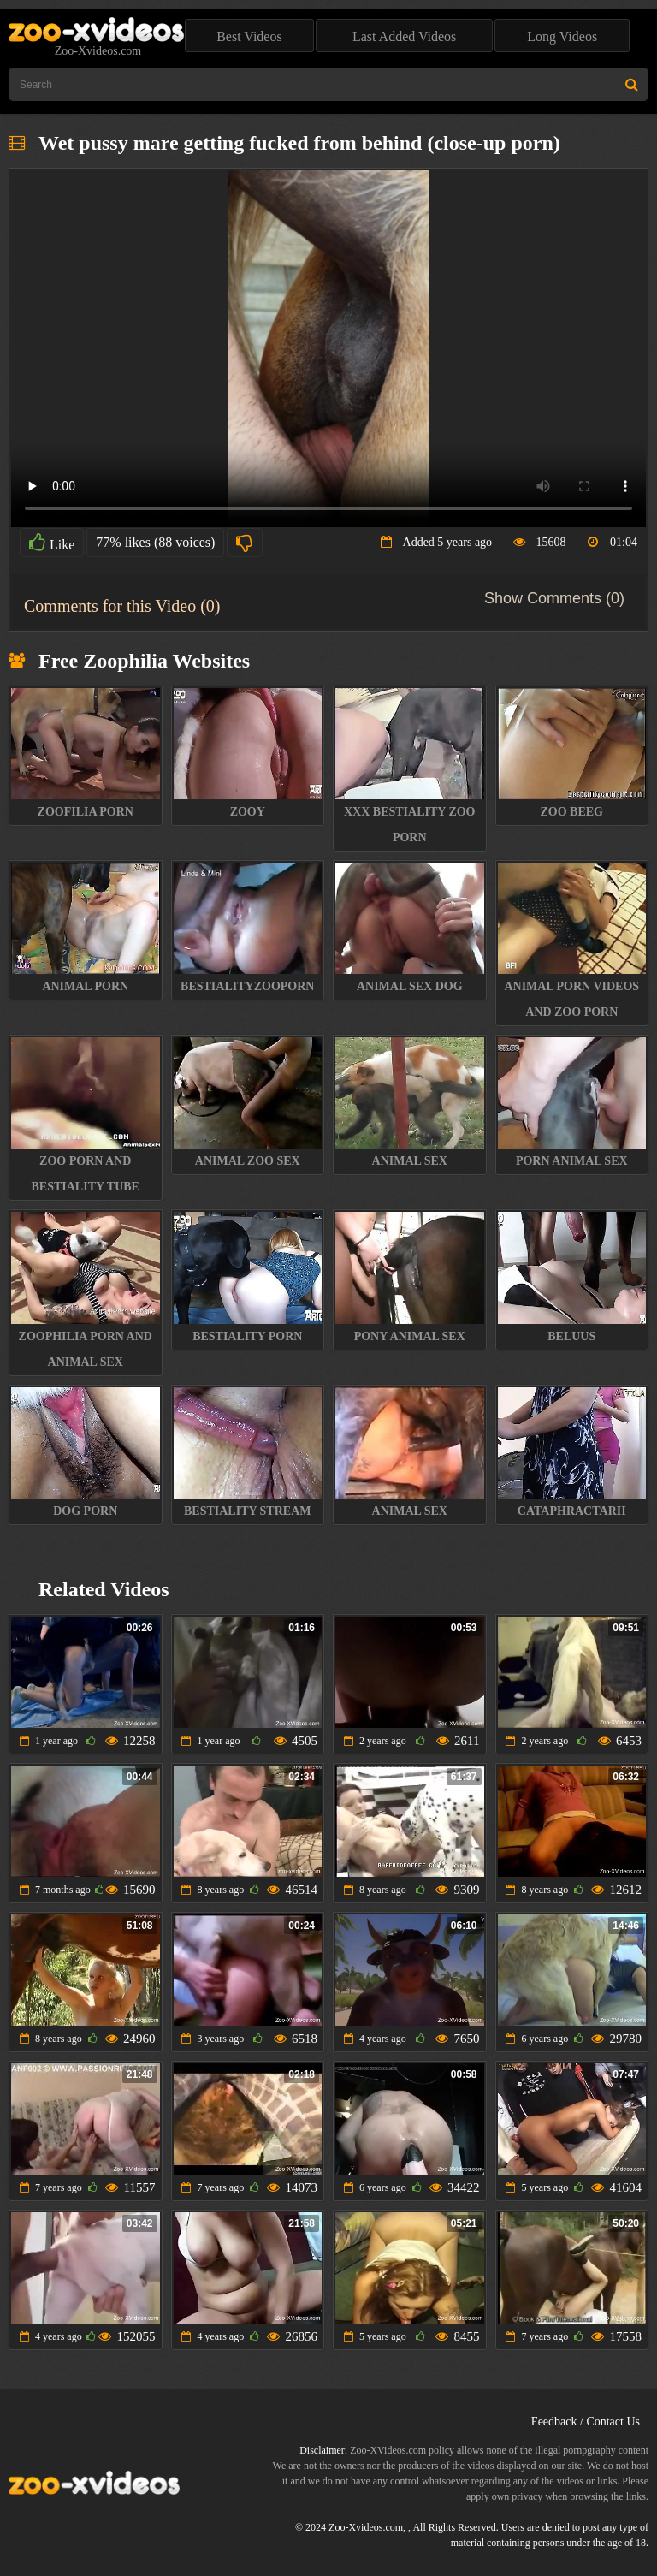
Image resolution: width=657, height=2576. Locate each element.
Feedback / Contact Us (585, 2421)
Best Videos (249, 36)
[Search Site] (632, 84)
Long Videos (562, 36)
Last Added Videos (404, 36)
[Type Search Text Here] (328, 84)
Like (51, 542)
